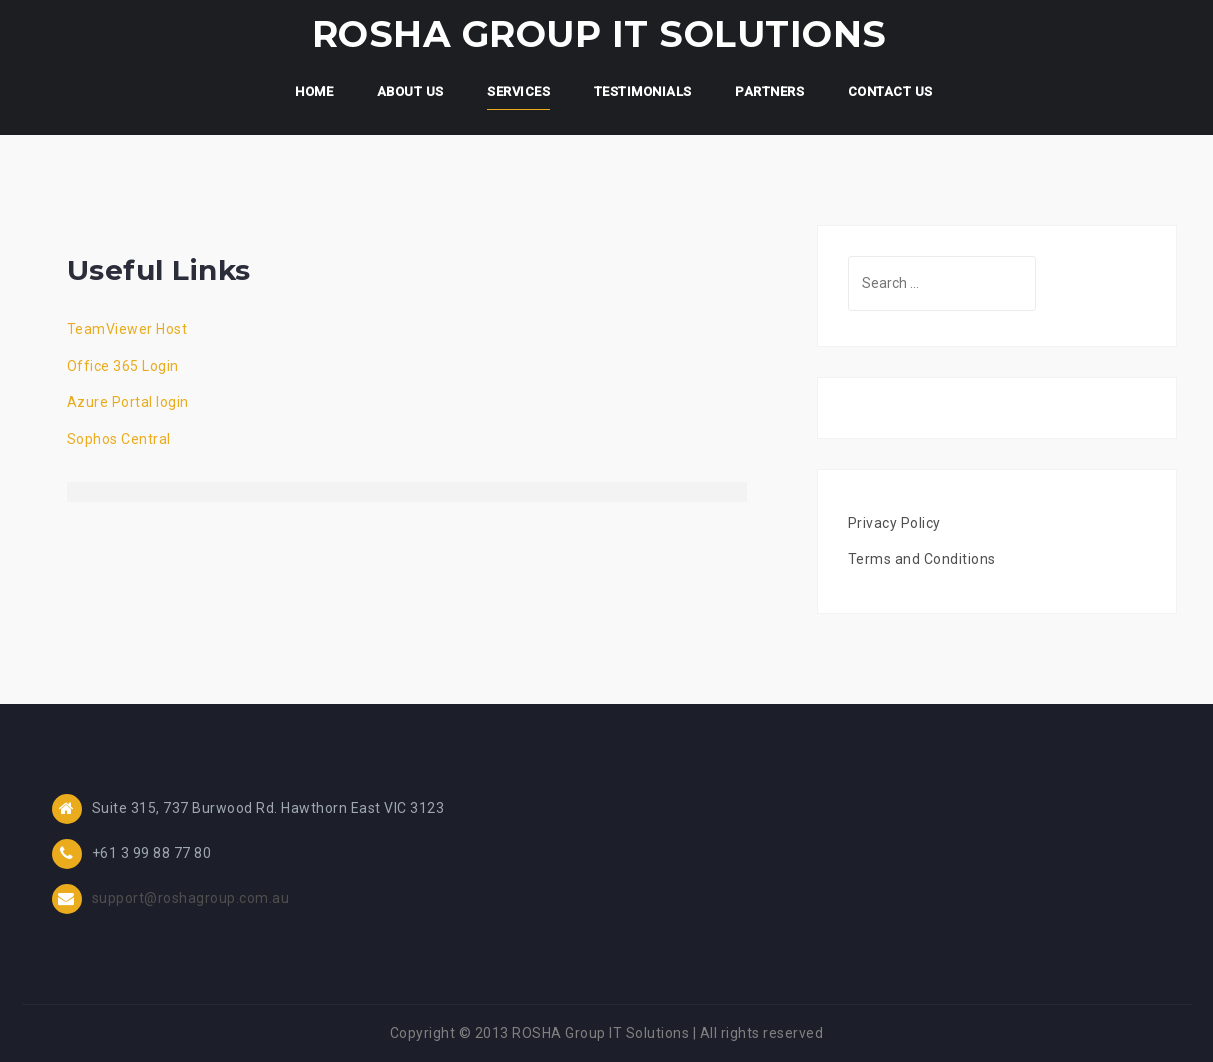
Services (518, 91)
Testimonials (643, 91)
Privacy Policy (894, 523)
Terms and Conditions (922, 559)
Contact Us (890, 91)
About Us (410, 91)
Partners (769, 91)
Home (314, 91)
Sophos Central (119, 439)
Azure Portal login (128, 402)
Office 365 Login (123, 366)
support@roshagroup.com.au (191, 898)
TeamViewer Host (127, 329)
